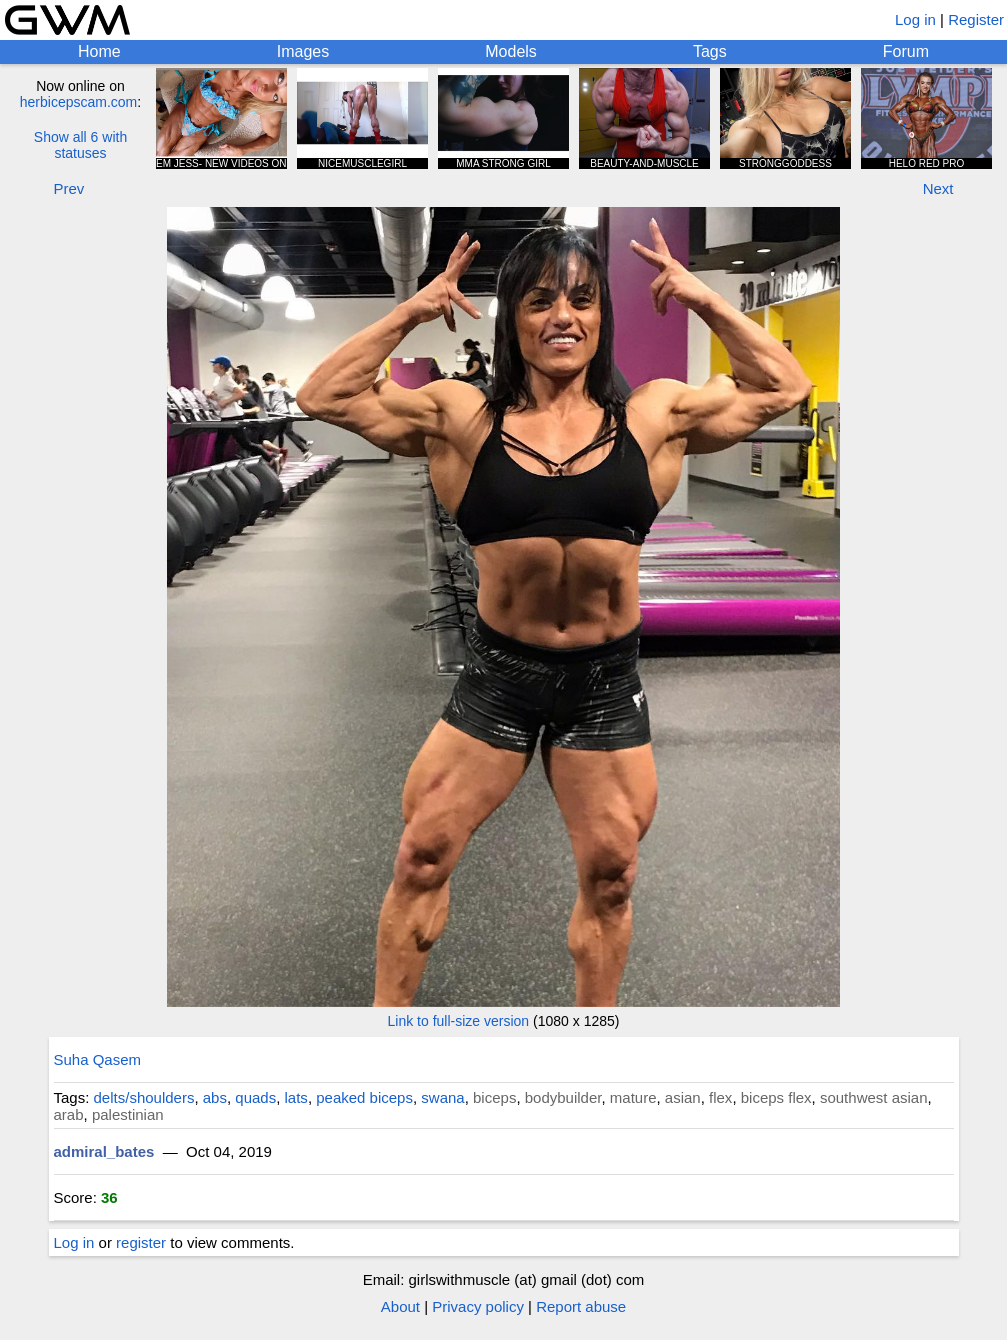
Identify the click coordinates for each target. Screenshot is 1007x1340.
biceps (494, 1097)
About (400, 1306)
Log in (915, 19)
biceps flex (776, 1097)
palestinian (128, 1114)
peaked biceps (364, 1097)
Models (511, 51)
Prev (69, 188)
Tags (710, 51)
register (141, 1242)
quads (255, 1097)
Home (99, 51)
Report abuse (581, 1306)
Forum (906, 51)
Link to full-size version (459, 1021)
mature (633, 1097)
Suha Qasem (98, 1059)
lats (296, 1097)
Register (976, 19)
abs (215, 1097)
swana (442, 1097)
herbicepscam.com (79, 102)
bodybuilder (563, 1097)
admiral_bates (104, 1151)
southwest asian (874, 1097)
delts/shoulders (144, 1097)
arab (69, 1114)
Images (303, 51)
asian (683, 1097)
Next (938, 188)
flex (720, 1097)
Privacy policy (478, 1306)
